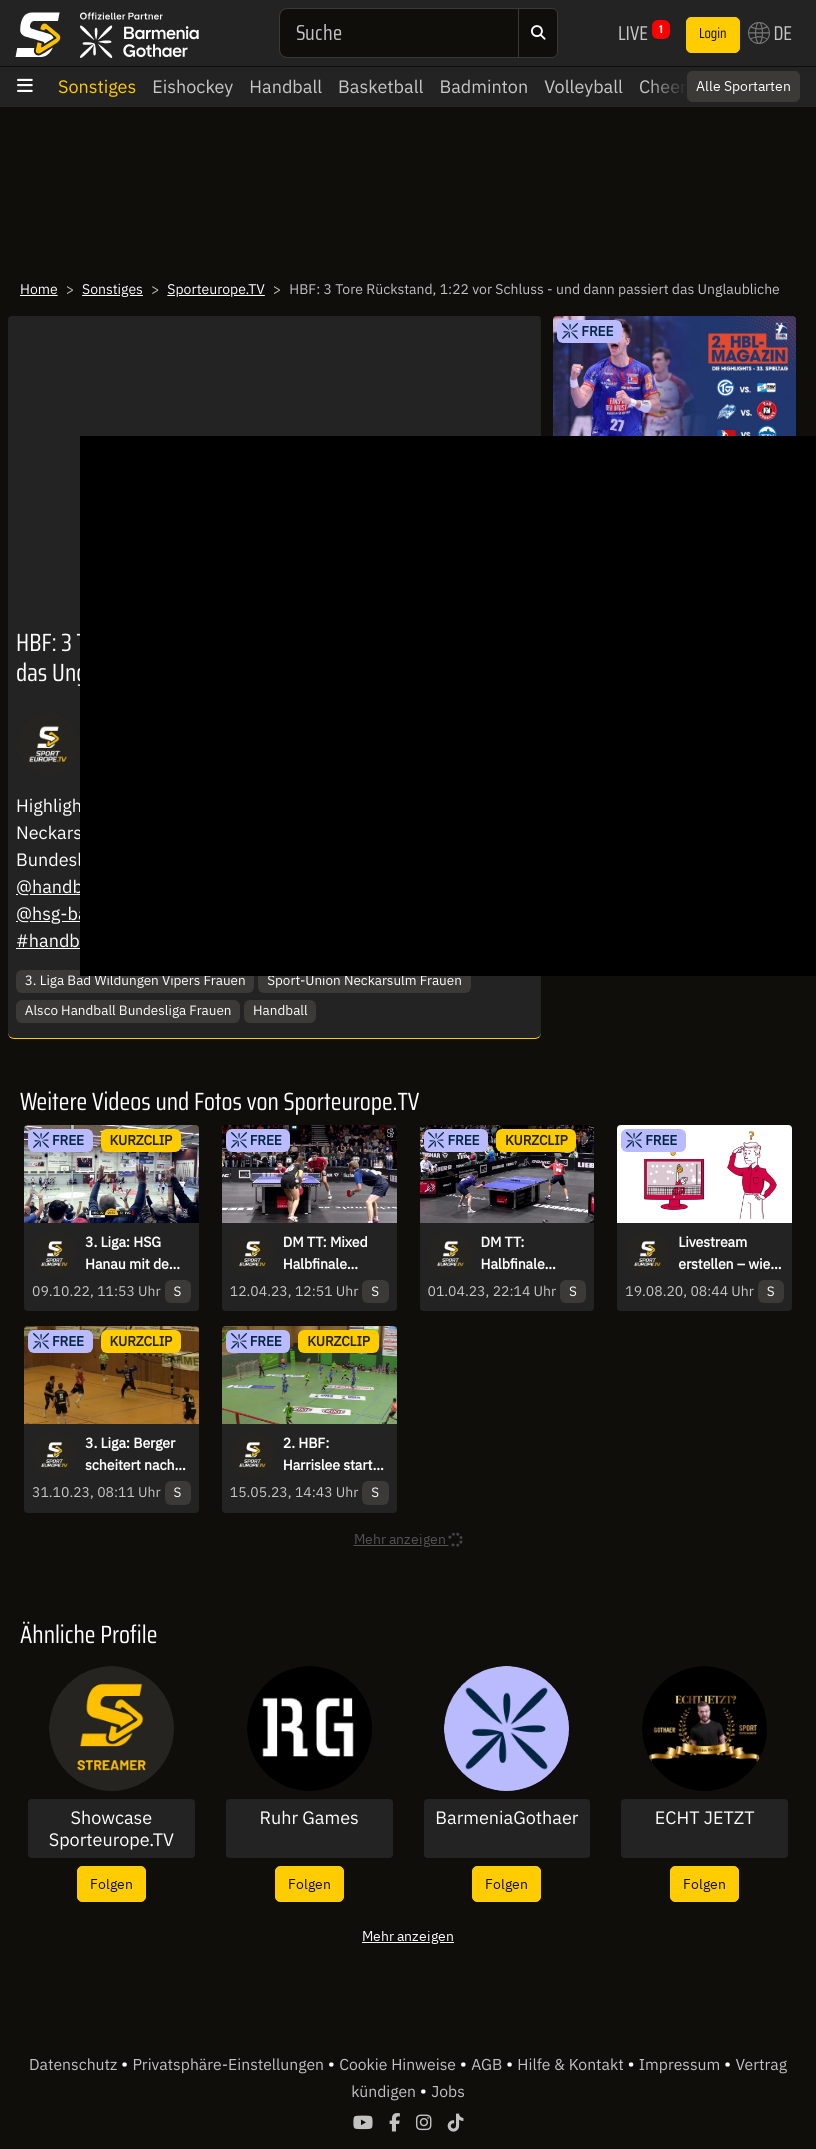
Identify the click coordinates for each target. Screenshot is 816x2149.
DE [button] (770, 33)
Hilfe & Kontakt (572, 2065)
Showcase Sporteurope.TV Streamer (111, 1828)
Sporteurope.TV (216, 289)
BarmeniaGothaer (506, 1818)
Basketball (380, 86)
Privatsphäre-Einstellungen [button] (229, 2065)
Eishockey (192, 86)
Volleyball (583, 86)
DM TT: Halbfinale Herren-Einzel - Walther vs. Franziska (528, 1254)
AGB (488, 2065)
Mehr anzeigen (408, 1935)
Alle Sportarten (743, 86)
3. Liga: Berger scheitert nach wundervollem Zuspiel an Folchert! (130, 1455)
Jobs (448, 2092)
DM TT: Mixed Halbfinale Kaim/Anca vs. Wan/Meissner (328, 1254)
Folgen (111, 1883)
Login (713, 34)
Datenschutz (75, 2065)
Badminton (483, 86)
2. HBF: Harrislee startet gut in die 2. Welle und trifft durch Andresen (334, 1455)
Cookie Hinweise (399, 2065)
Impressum (681, 2065)
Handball (285, 86)
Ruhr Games (308, 1818)
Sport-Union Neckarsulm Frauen (364, 980)
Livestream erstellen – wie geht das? (724, 1254)
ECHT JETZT (705, 1818)
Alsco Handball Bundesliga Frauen (128, 1010)
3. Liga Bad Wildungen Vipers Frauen (135, 980)
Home (39, 289)
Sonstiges (97, 86)
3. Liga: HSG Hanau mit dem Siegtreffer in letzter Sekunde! (136, 1254)
